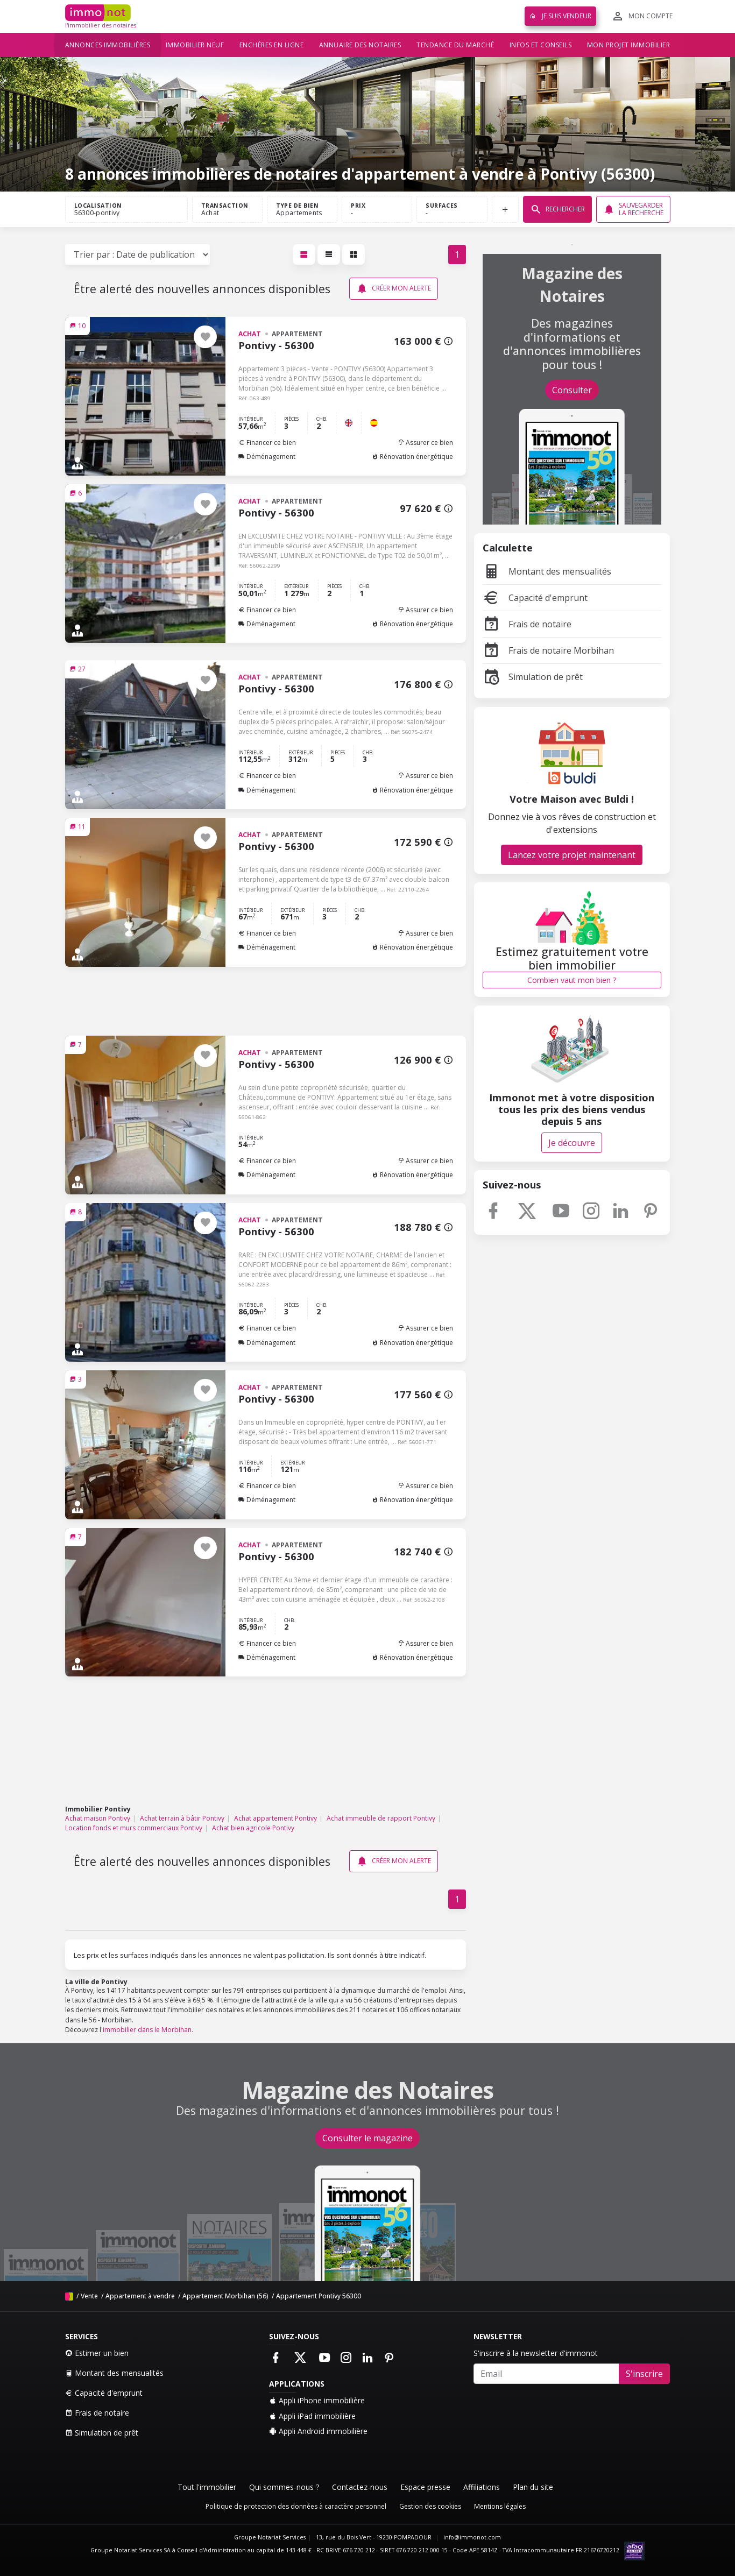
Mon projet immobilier (628, 44)
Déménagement (266, 456)
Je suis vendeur (560, 15)
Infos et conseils (541, 44)
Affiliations (481, 2487)
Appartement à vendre (140, 2296)
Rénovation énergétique (412, 456)
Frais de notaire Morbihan (548, 650)
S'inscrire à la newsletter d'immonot (535, 2353)
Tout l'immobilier (207, 2487)
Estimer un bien (97, 2353)
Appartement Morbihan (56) (225, 2296)
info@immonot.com (472, 2537)
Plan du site (533, 2487)
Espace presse (425, 2487)
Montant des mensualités (547, 571)
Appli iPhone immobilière (317, 2400)
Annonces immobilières (108, 44)
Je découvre (571, 1143)
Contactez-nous (359, 2487)
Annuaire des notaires (360, 44)
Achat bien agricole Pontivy (253, 1827)
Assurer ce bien (425, 442)
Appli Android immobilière (318, 2431)
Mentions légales (500, 2506)
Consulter (572, 390)
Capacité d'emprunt (535, 598)
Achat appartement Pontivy (275, 1818)
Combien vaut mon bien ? (571, 980)
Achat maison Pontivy (97, 1818)
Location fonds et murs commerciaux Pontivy (133, 1827)
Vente (89, 2296)
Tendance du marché (455, 44)
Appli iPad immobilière (312, 2416)
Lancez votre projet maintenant (571, 855)
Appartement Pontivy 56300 (318, 2296)
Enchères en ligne (271, 44)
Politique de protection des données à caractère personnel (296, 2506)
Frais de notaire (527, 624)
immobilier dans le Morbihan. (148, 2029)
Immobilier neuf (195, 44)
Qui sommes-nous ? (284, 2487)
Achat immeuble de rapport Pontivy (381, 1818)
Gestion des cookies (430, 2506)
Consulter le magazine (367, 2138)
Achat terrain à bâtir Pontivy (182, 1818)
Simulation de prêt (533, 677)
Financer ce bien (267, 442)
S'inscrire (644, 2374)
